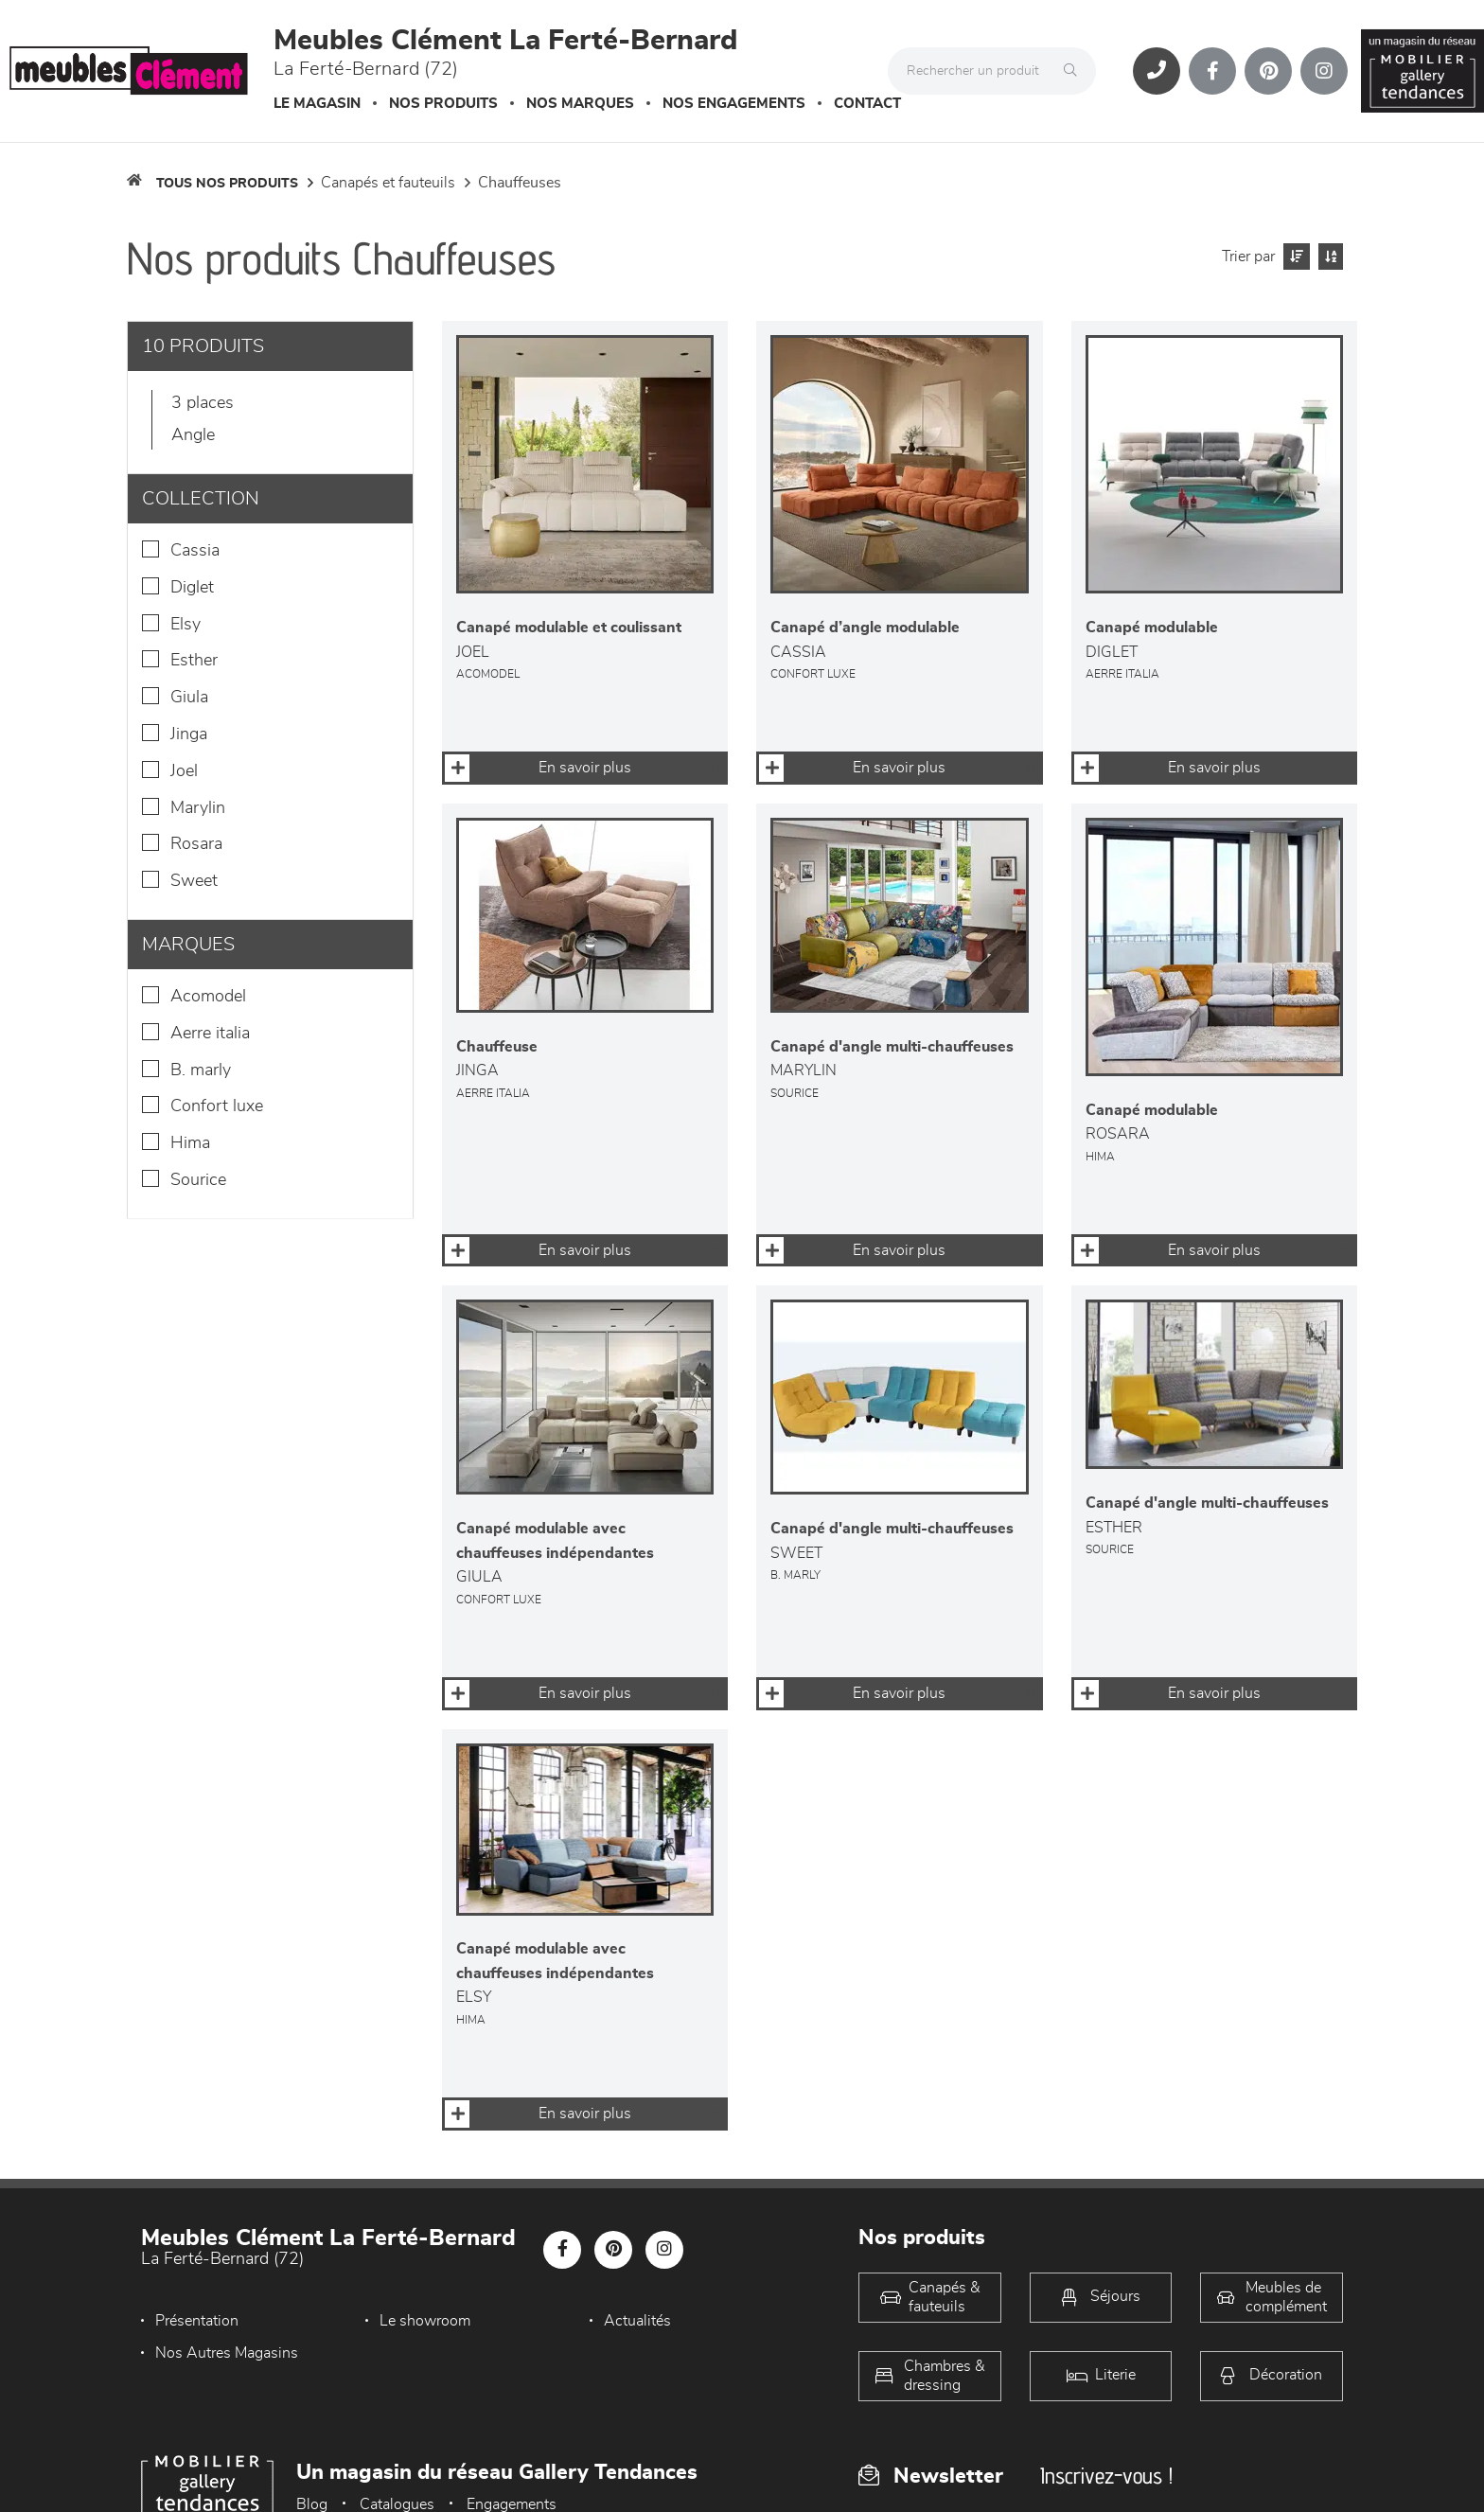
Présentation (196, 2320)
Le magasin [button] (317, 104)
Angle (193, 435)
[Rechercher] (1075, 71)
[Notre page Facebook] (1212, 71)
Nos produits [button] (443, 104)
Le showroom (425, 2320)
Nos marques (580, 104)
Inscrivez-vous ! (1106, 2475)
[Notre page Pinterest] (1268, 71)
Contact (867, 104)
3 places (202, 403)
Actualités (637, 2320)
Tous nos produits (227, 183)
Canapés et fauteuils (388, 182)
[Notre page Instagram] (1324, 71)
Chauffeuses (519, 182)
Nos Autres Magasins (226, 2353)
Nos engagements (733, 104)
